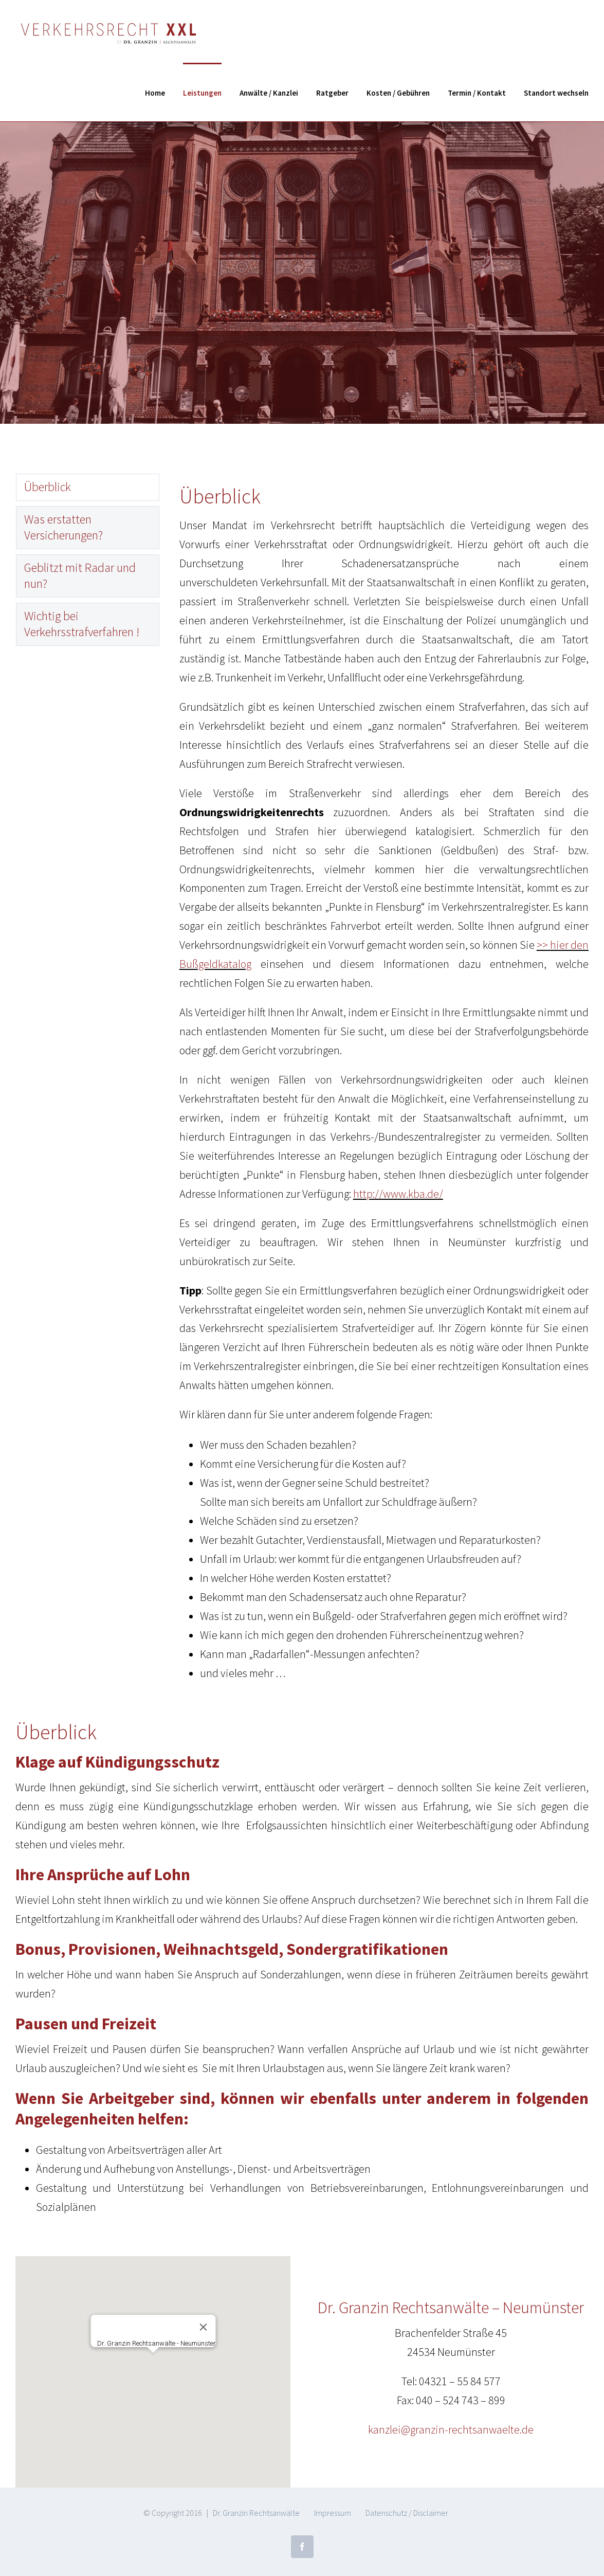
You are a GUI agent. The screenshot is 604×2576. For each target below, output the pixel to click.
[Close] (203, 2327)
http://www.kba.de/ (398, 1193)
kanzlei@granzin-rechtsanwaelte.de (451, 2429)
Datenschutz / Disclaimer (406, 2513)
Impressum (332, 2513)
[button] (153, 2362)
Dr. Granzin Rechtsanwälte (256, 2513)
